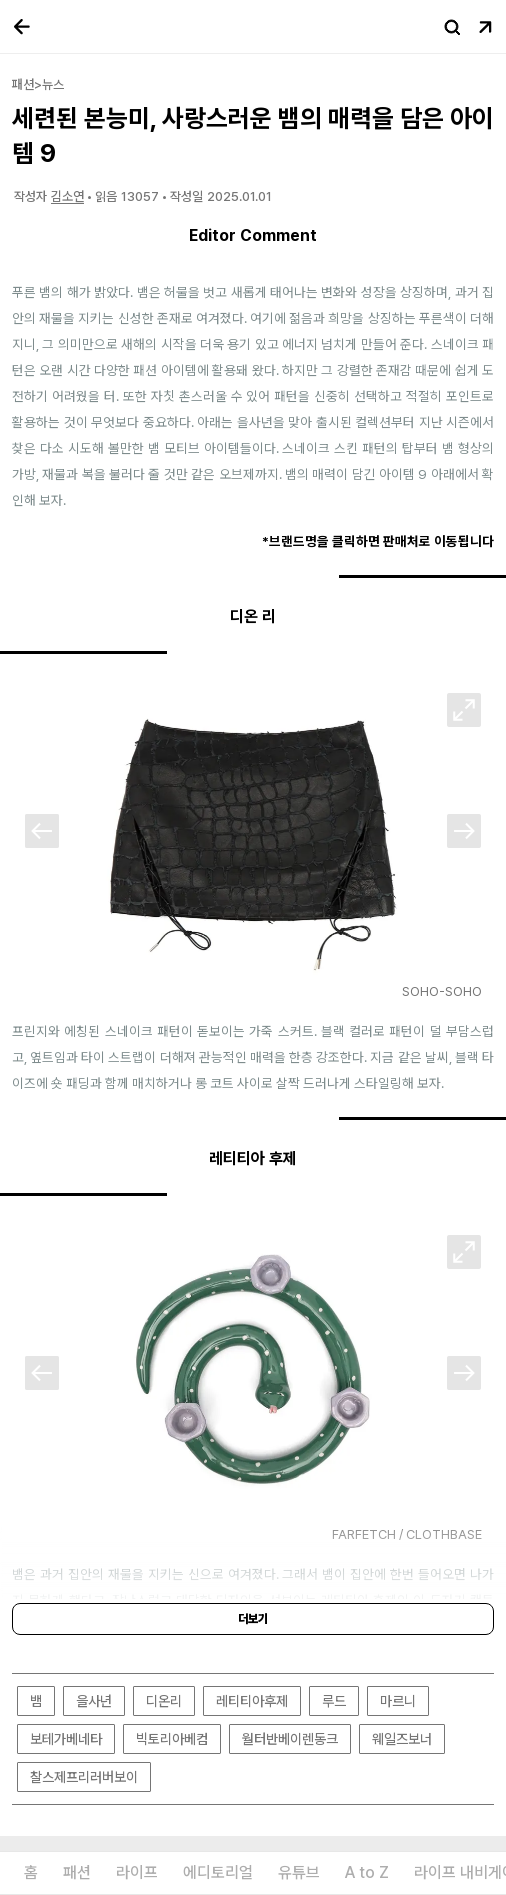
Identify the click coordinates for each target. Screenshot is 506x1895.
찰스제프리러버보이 (84, 1777)
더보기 (253, 1619)
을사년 (94, 1701)
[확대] (464, 710)
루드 (334, 1701)
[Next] (464, 831)
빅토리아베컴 (172, 1739)
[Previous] (42, 831)
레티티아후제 (252, 1701)
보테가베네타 (66, 1739)
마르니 (398, 1701)
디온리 (164, 1701)
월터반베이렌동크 (290, 1739)
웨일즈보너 (402, 1739)
